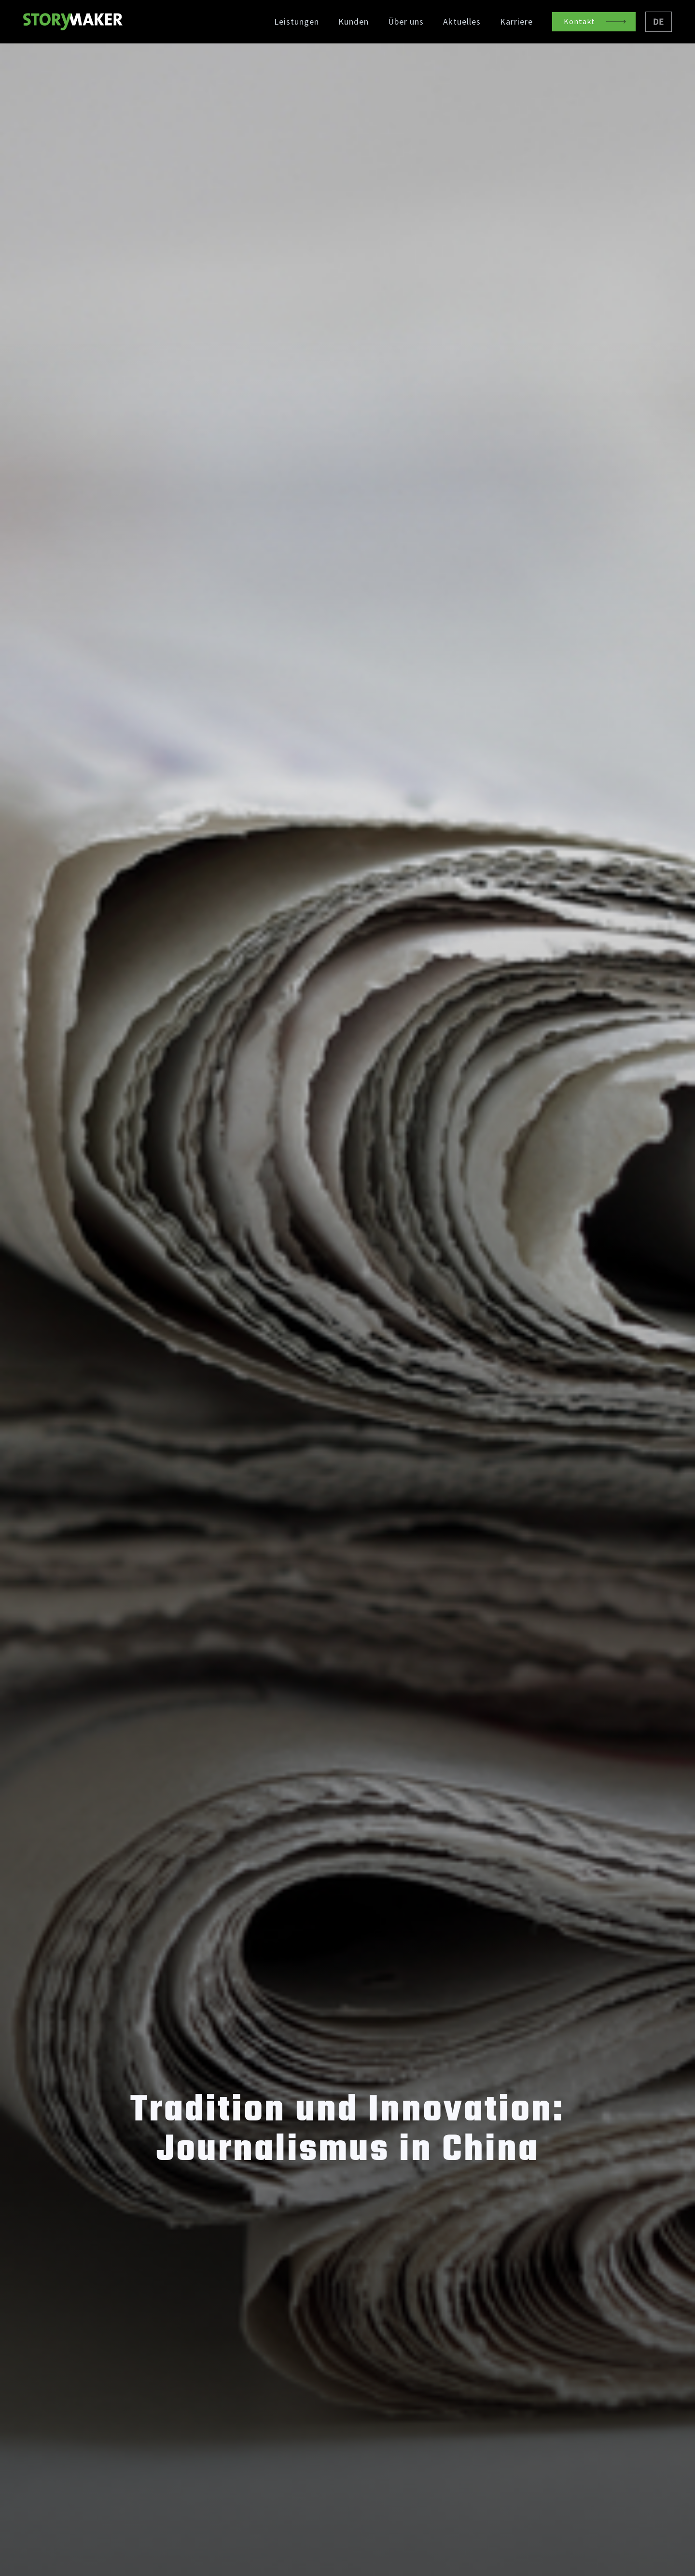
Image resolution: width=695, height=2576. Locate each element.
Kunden (353, 22)
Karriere (516, 22)
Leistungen (296, 22)
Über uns (406, 22)
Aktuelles (462, 22)
